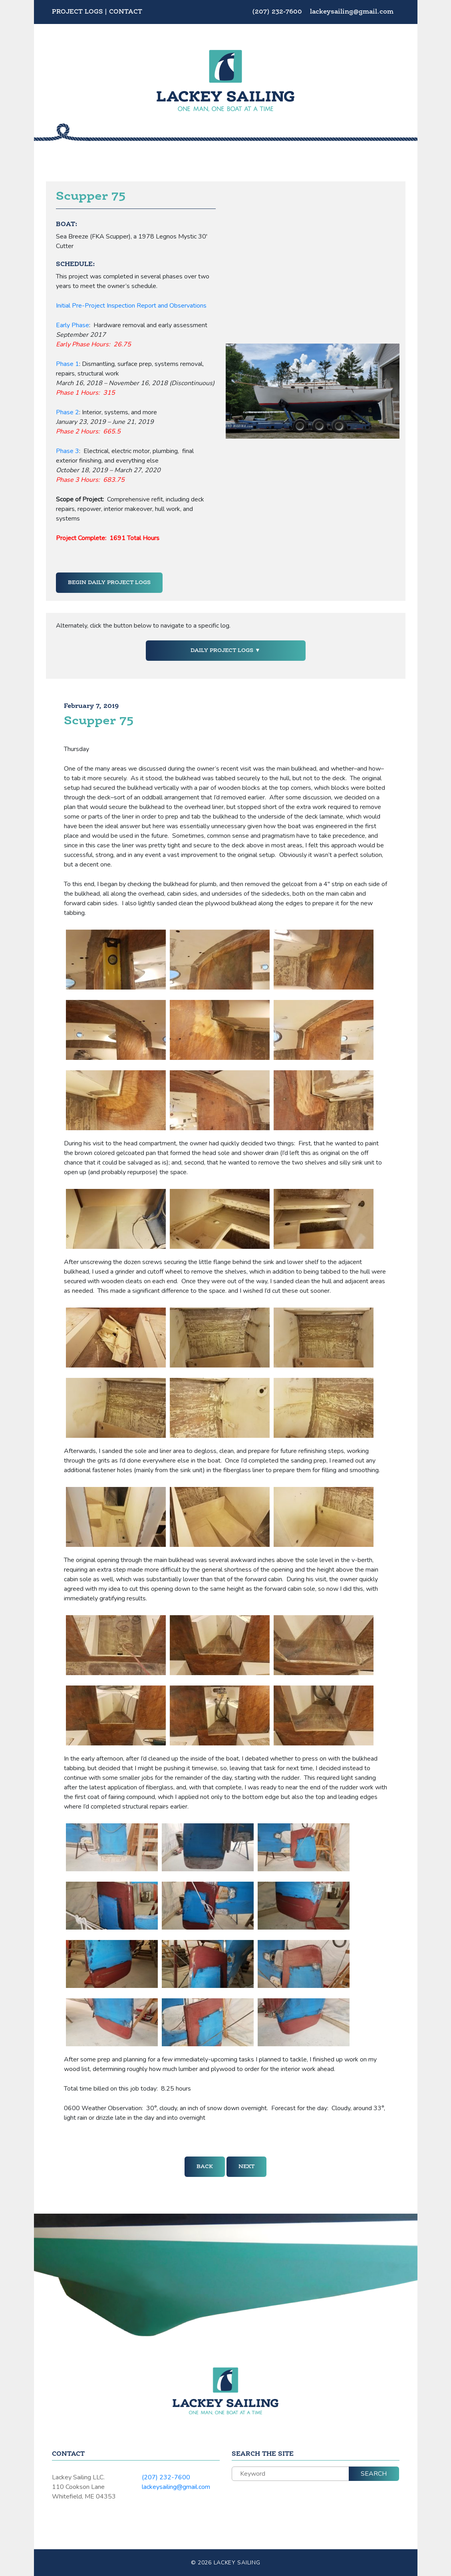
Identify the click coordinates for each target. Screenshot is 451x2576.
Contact (125, 12)
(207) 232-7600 (278, 12)
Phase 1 (67, 364)
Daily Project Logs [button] (223, 650)
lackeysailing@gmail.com (351, 12)
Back (205, 2166)
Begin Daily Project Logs (109, 582)
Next (246, 2166)
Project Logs (77, 12)
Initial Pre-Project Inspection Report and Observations (131, 305)
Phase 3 (67, 451)
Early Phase (72, 325)
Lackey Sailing (237, 2562)
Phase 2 (67, 412)
